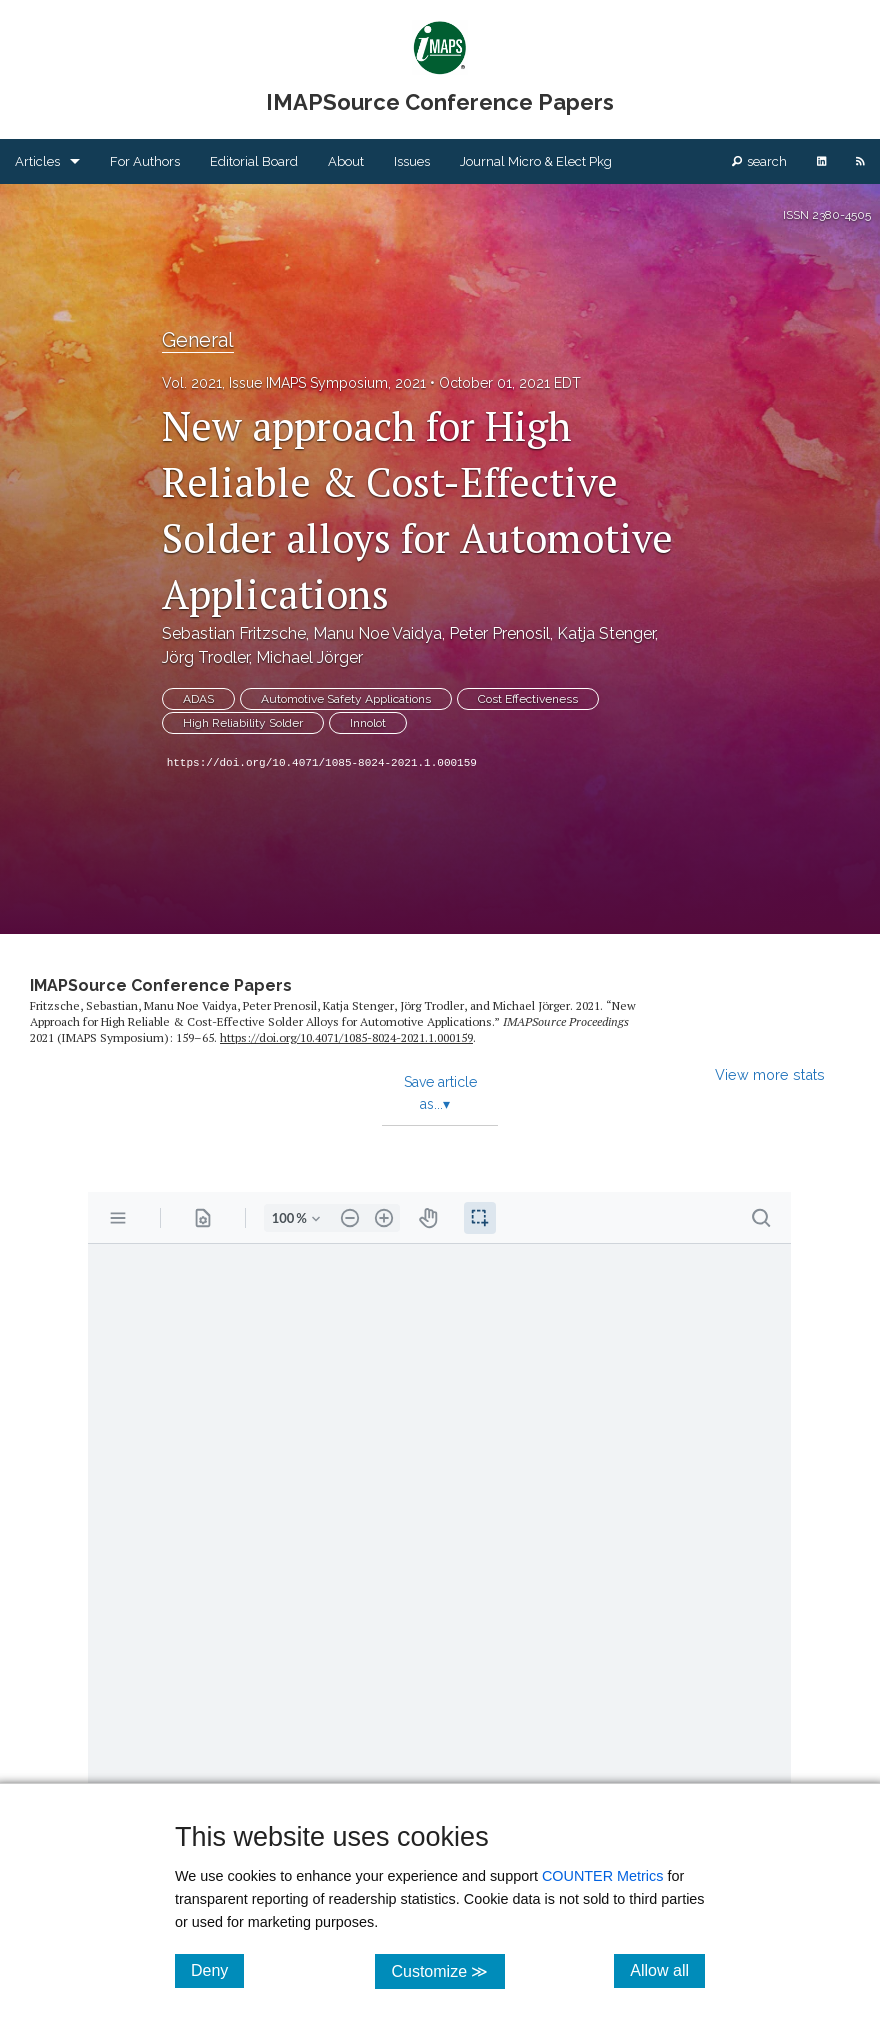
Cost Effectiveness (528, 699)
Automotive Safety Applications (346, 699)
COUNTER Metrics (603, 1876)
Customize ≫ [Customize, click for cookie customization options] (447, 1970)
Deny (217, 1970)
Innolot (368, 723)
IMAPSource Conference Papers (161, 985)
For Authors (145, 161)
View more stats (770, 1074)
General (198, 340)
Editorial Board (254, 161)
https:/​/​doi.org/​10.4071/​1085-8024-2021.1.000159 (346, 1037)
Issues (412, 161)
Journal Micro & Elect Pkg (536, 161)
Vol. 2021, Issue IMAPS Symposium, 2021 (294, 383)
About (346, 161)
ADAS (198, 699)
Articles (37, 161)
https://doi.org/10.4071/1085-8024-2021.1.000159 (322, 763)
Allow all (667, 1970)
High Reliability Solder (243, 723)
